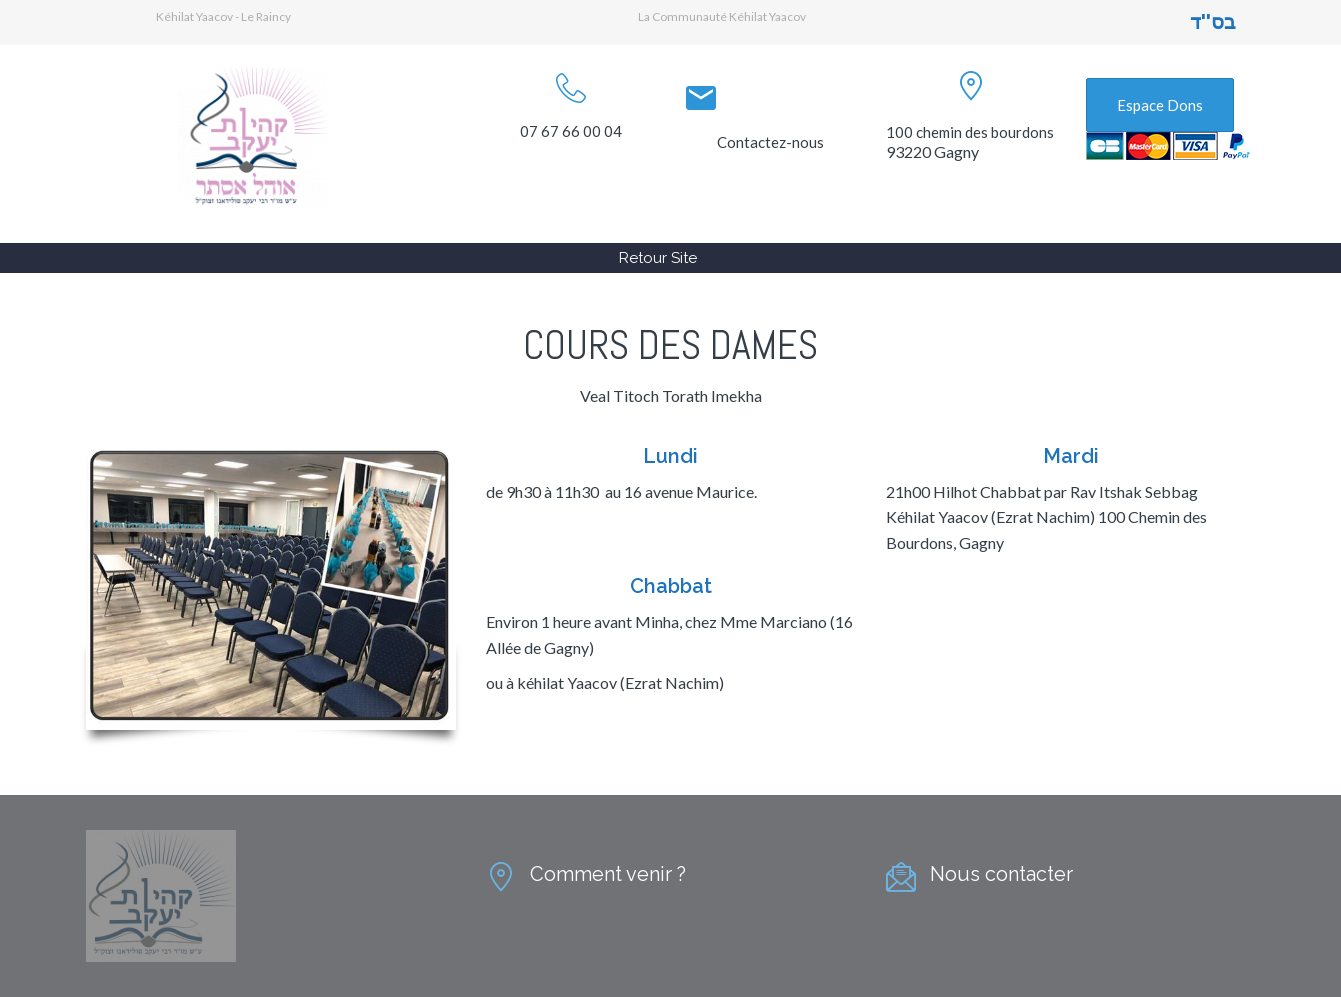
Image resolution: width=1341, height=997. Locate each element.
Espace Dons (1160, 105)
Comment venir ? (608, 874)
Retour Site (658, 258)
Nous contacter (1001, 874)
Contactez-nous (770, 142)
